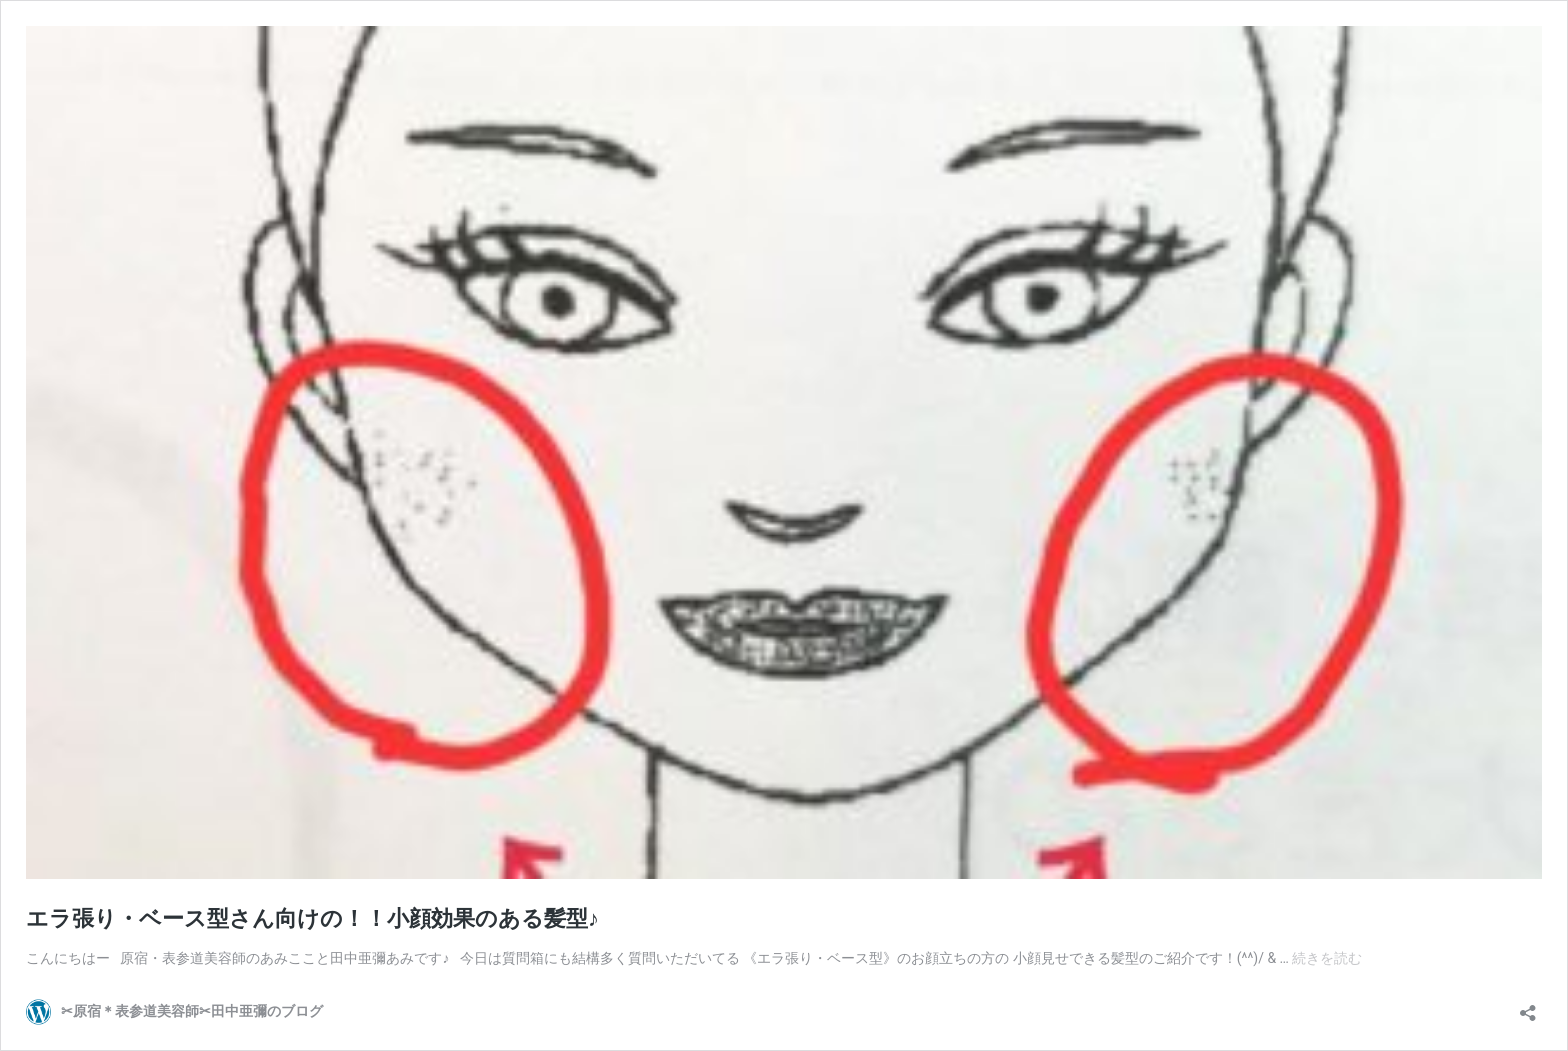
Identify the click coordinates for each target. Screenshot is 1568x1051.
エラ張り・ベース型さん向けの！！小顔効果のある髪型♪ (312, 918)
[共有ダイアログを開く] (1528, 1006)
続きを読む (1327, 958)
